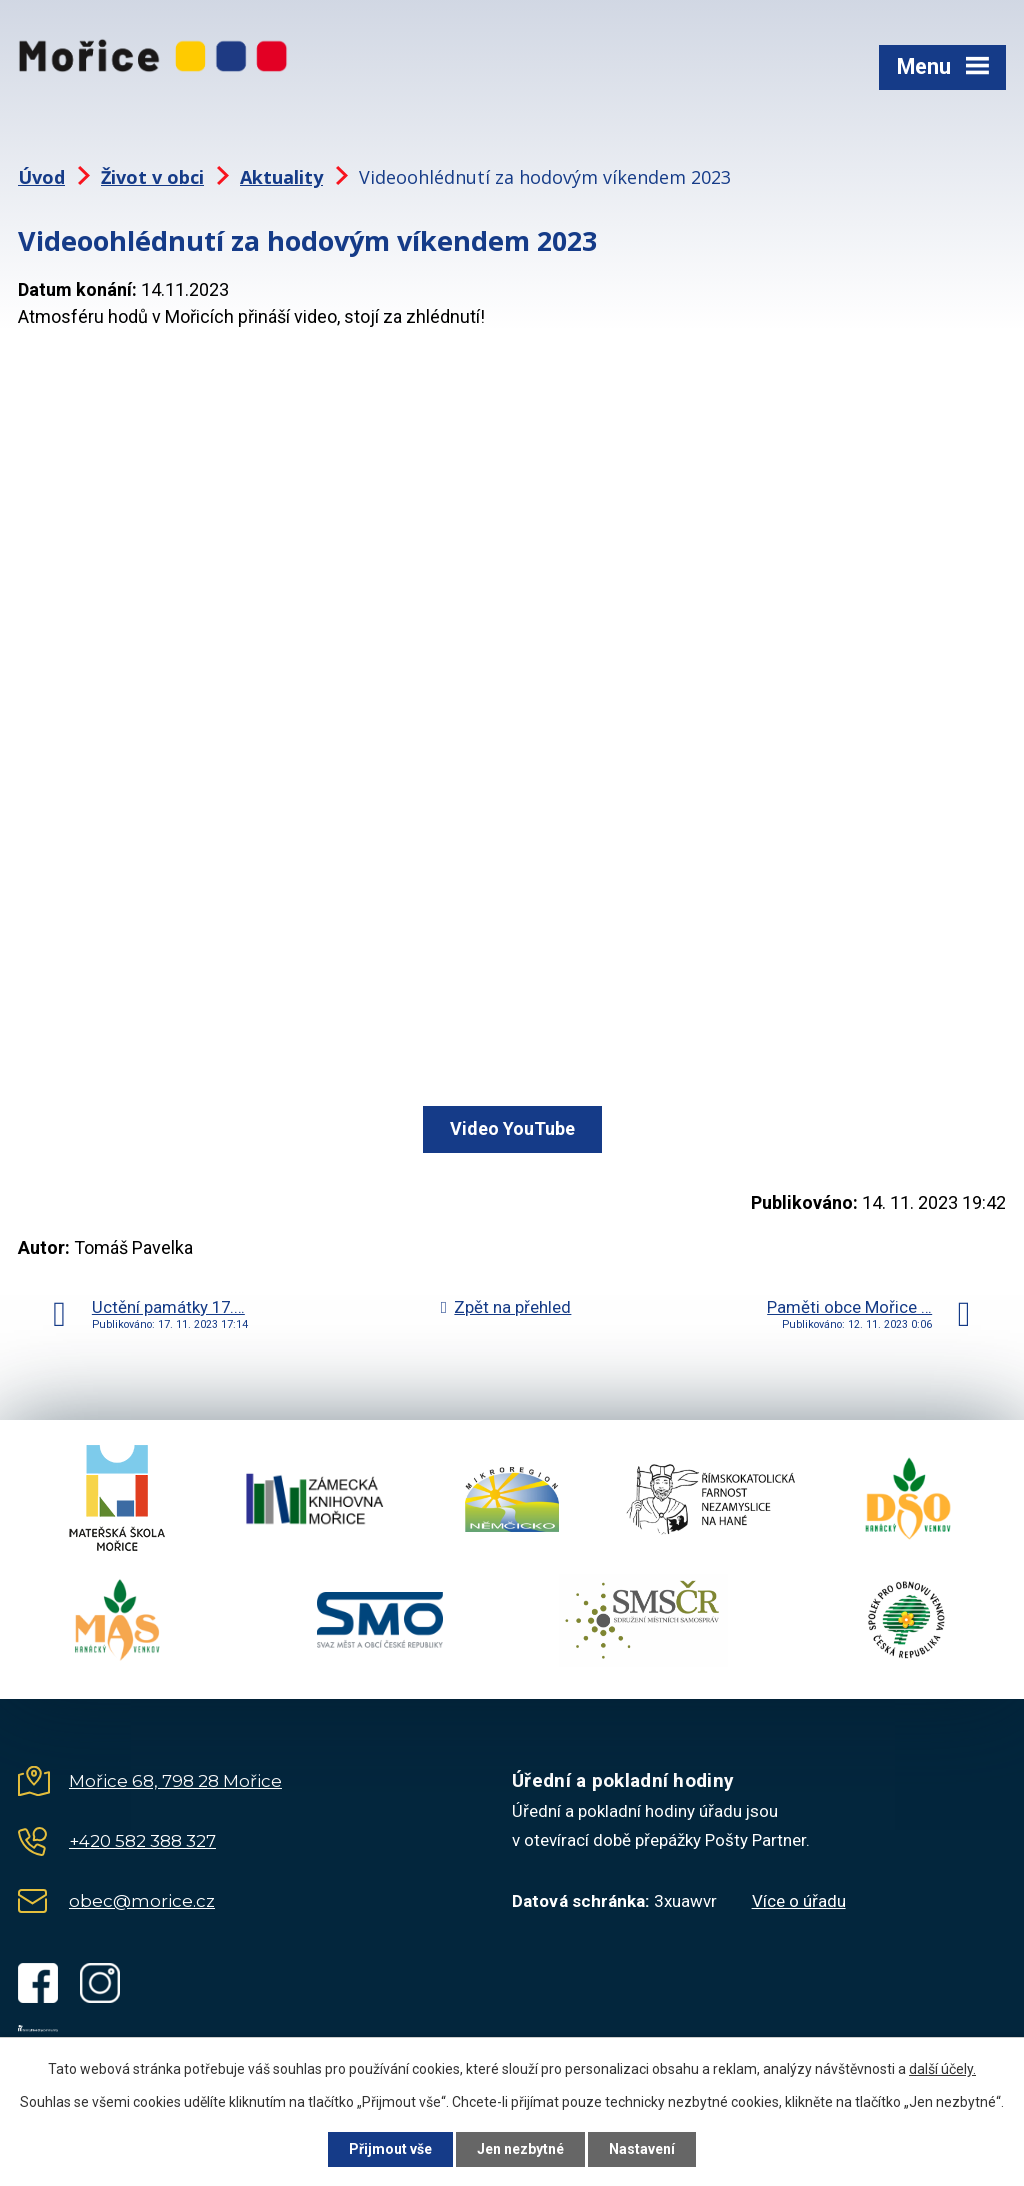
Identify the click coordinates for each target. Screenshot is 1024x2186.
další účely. (942, 2069)
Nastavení (642, 2149)
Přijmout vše (390, 2149)
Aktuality (281, 177)
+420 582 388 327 (142, 1841)
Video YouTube (512, 1128)
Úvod (41, 177)
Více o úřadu (799, 1901)
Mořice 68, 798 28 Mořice (175, 1781)
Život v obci (152, 177)
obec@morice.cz (142, 1901)
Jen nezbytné (520, 2149)
